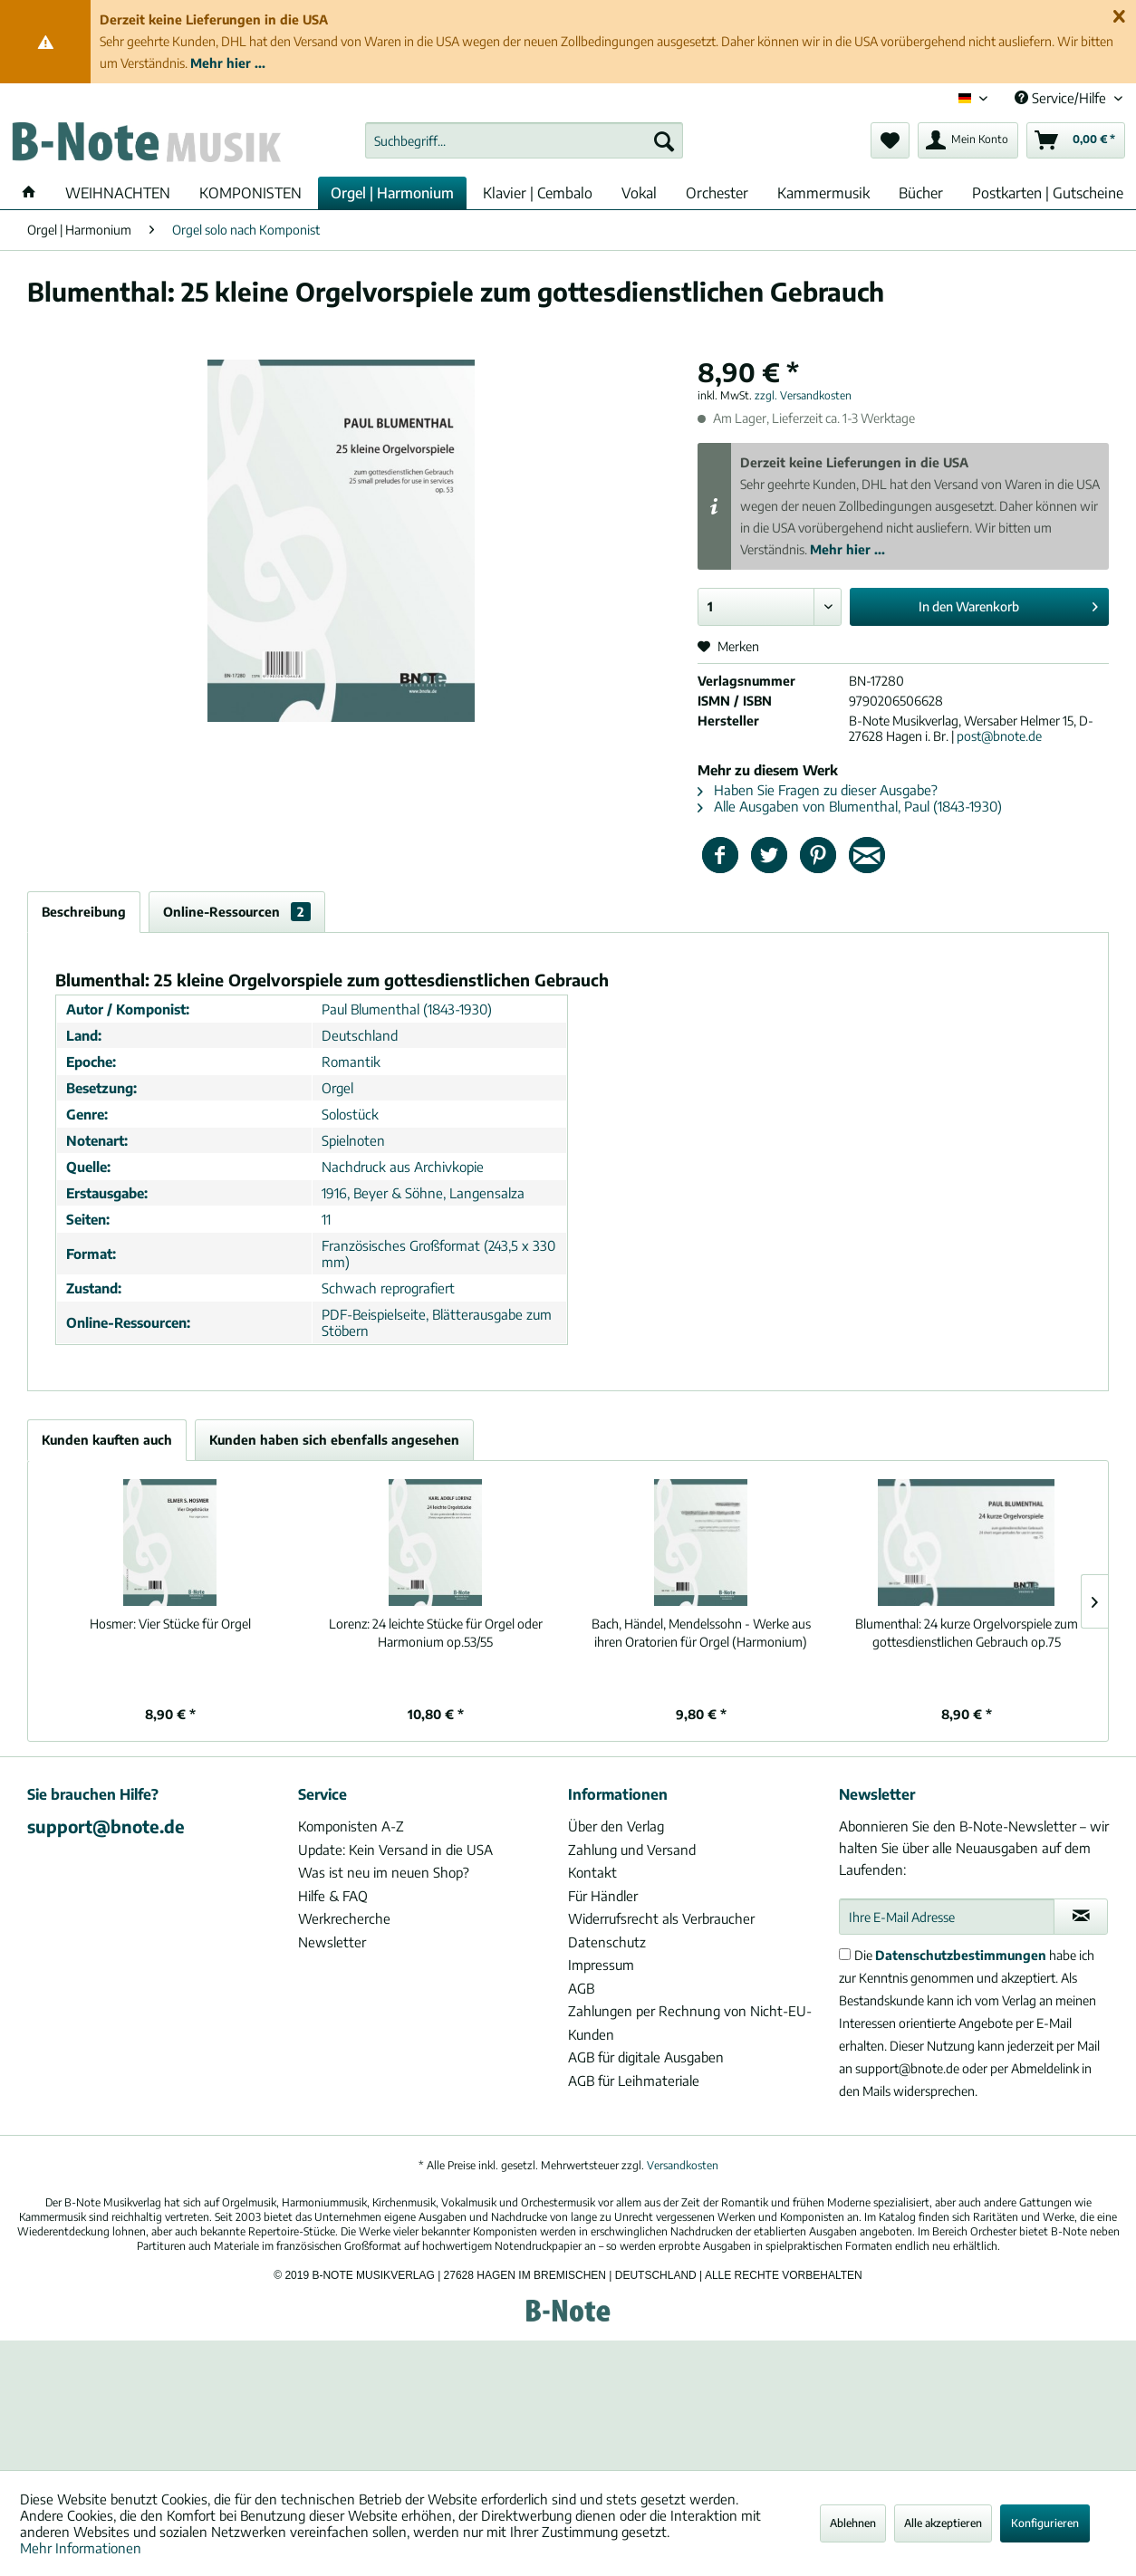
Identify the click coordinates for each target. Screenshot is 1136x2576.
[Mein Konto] (968, 140)
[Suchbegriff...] (524, 140)
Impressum (601, 1964)
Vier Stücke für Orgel (170, 1623)
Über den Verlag (616, 1826)
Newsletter (332, 1942)
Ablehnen (853, 2523)
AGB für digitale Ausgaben (646, 2057)
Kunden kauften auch (107, 1439)
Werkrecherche (344, 1918)
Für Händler (603, 1896)
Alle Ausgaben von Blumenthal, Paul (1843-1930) (850, 806)
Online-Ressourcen (237, 911)
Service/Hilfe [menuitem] (1062, 98)
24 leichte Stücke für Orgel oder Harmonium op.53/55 (436, 1632)
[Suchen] (664, 140)
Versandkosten (682, 2165)
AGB (581, 1988)
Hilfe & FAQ (333, 1896)
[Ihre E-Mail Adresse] (947, 1916)
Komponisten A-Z (351, 1826)
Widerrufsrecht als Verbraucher (661, 1918)
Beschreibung (84, 911)
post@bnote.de (999, 736)
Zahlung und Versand (632, 1849)
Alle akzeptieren (943, 2523)
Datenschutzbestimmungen (960, 1955)
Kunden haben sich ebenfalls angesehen (334, 1439)
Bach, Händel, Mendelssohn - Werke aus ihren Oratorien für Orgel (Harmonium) (701, 1632)
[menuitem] (524, 140)
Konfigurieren (1045, 2523)
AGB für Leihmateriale (633, 2080)
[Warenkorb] (1075, 140)
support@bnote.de (106, 1826)
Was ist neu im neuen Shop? (383, 1872)
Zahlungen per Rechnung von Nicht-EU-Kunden (690, 2023)
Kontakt (592, 1872)
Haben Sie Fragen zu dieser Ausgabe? (818, 790)
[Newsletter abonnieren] (1081, 1916)
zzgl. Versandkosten (803, 395)
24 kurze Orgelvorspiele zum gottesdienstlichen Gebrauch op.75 (966, 1632)
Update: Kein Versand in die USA (395, 1849)
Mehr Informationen (80, 2548)
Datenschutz (607, 1942)
